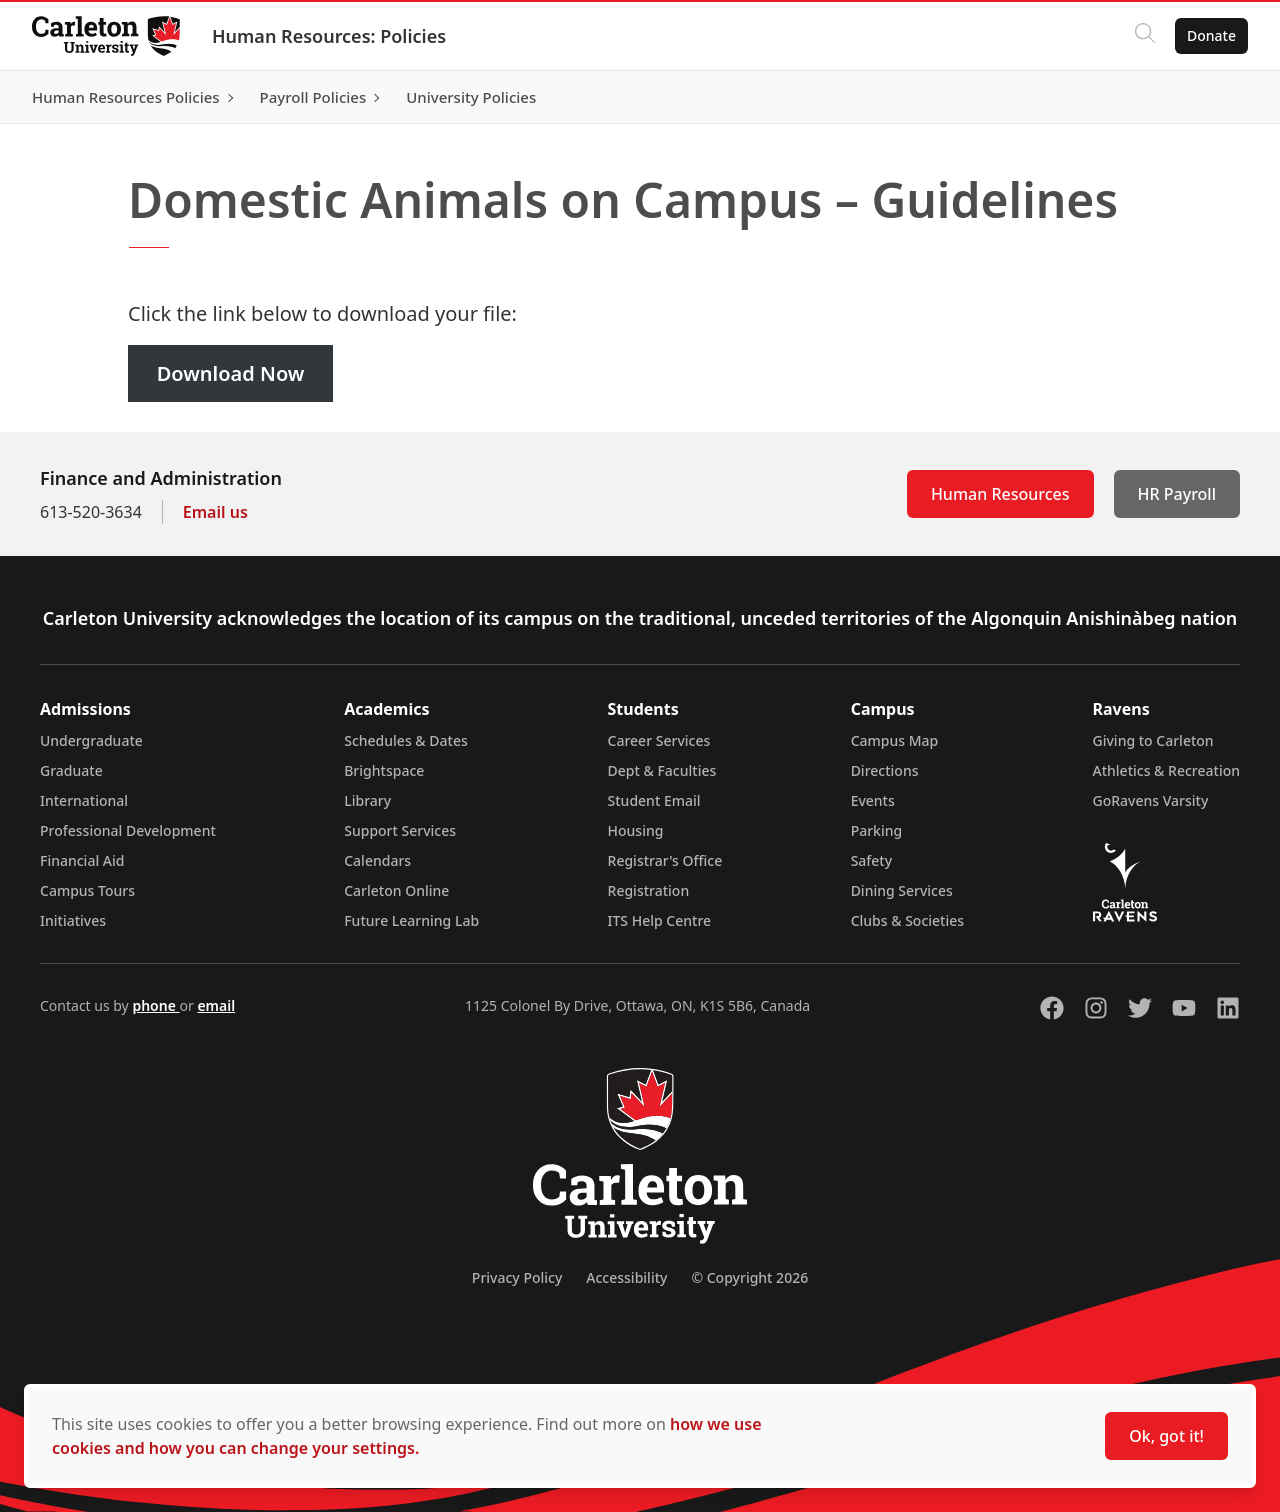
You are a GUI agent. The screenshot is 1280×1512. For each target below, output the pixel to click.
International (84, 800)
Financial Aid (82, 860)
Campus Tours (87, 890)
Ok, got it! (1166, 1436)
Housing (636, 830)
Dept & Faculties (662, 770)
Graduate (71, 770)
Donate (1211, 35)
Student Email (654, 800)
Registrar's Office (665, 860)
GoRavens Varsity (1151, 800)
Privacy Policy (517, 1277)
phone (155, 1005)
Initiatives (73, 920)
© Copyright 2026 (749, 1277)
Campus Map (895, 740)
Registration (649, 890)
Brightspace (384, 770)
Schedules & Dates (406, 740)
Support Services (400, 830)
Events (873, 800)
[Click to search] (1145, 36)
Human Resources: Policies (329, 36)
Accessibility (626, 1277)
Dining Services (902, 890)
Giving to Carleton (1153, 740)
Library (367, 800)
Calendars (377, 860)
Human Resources (1000, 494)
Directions (885, 770)
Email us (215, 512)
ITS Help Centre (660, 920)
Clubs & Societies (907, 920)
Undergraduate (91, 740)
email (216, 1005)
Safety (872, 860)
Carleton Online (396, 890)
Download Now (231, 373)
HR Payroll (1177, 494)
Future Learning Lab (411, 920)
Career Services (659, 740)
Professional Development (128, 830)
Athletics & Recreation (1166, 770)
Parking (877, 830)
